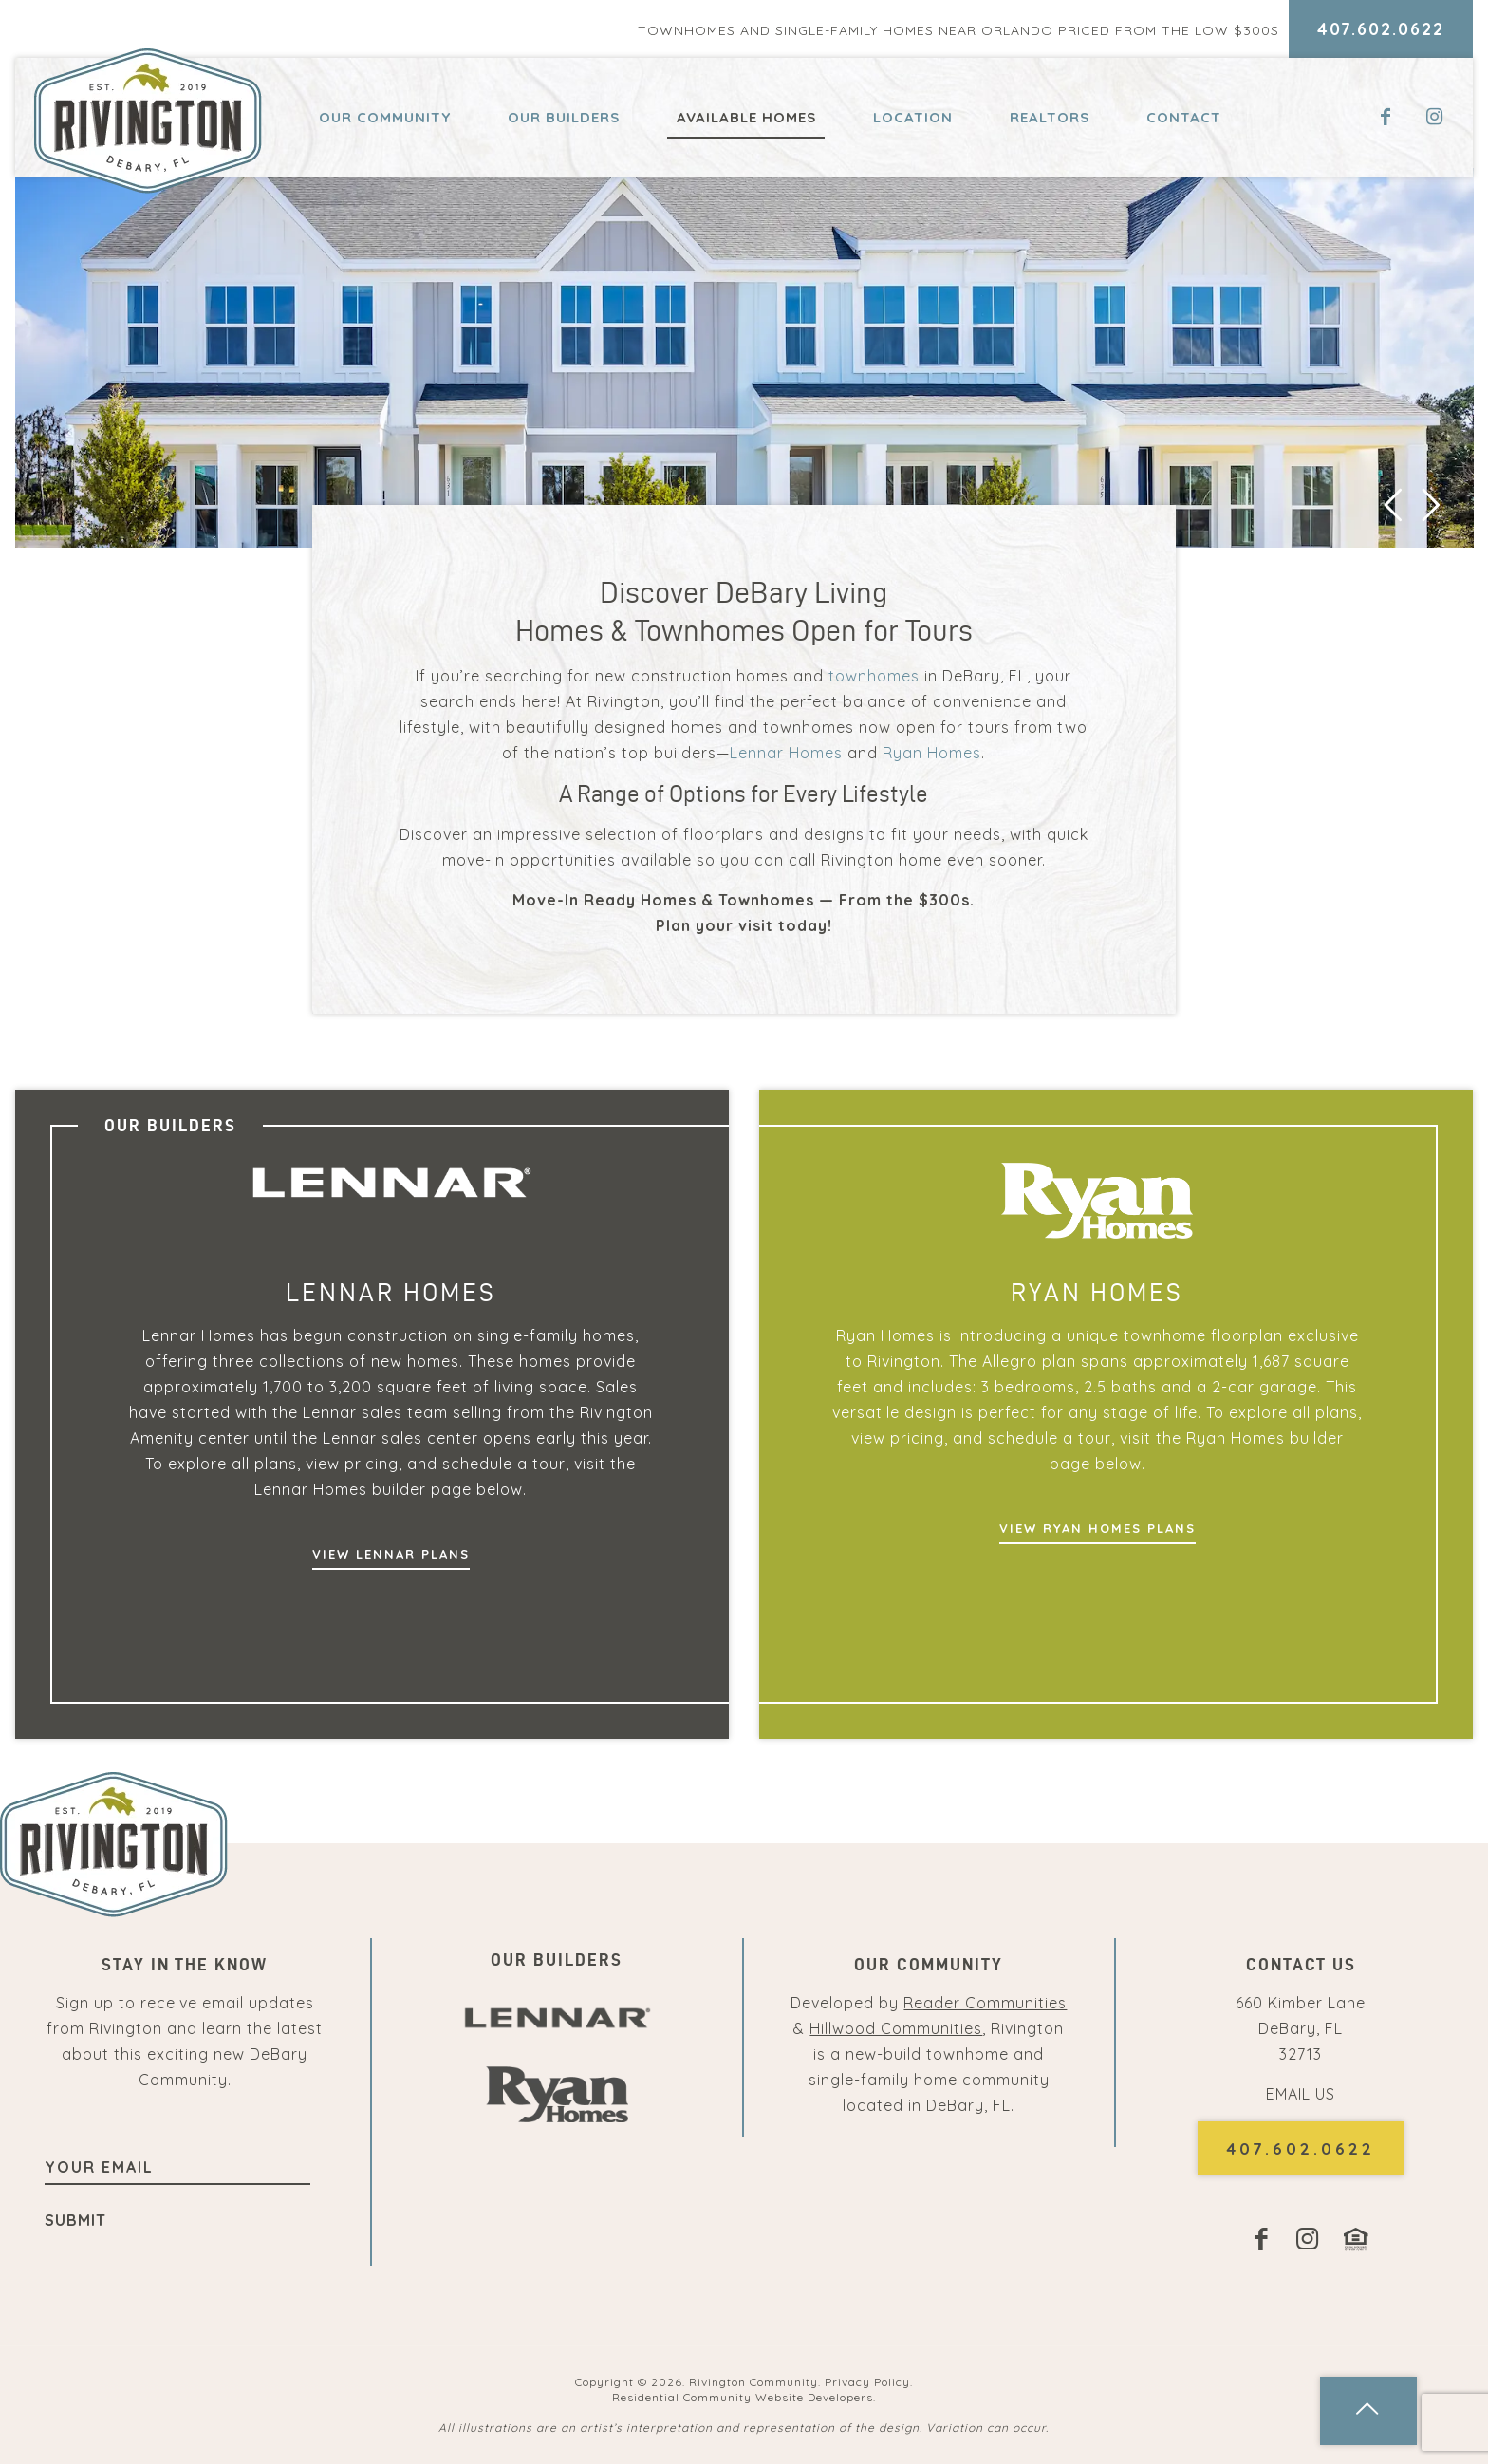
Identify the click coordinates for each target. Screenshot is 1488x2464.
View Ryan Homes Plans (1097, 1528)
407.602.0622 (1380, 29)
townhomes (874, 675)
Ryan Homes (932, 752)
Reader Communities (985, 2002)
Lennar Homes (786, 752)
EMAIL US (1300, 2093)
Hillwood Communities (895, 2028)
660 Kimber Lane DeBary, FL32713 (1301, 2028)
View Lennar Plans (391, 1553)
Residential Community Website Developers (742, 2397)
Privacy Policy (867, 2382)
